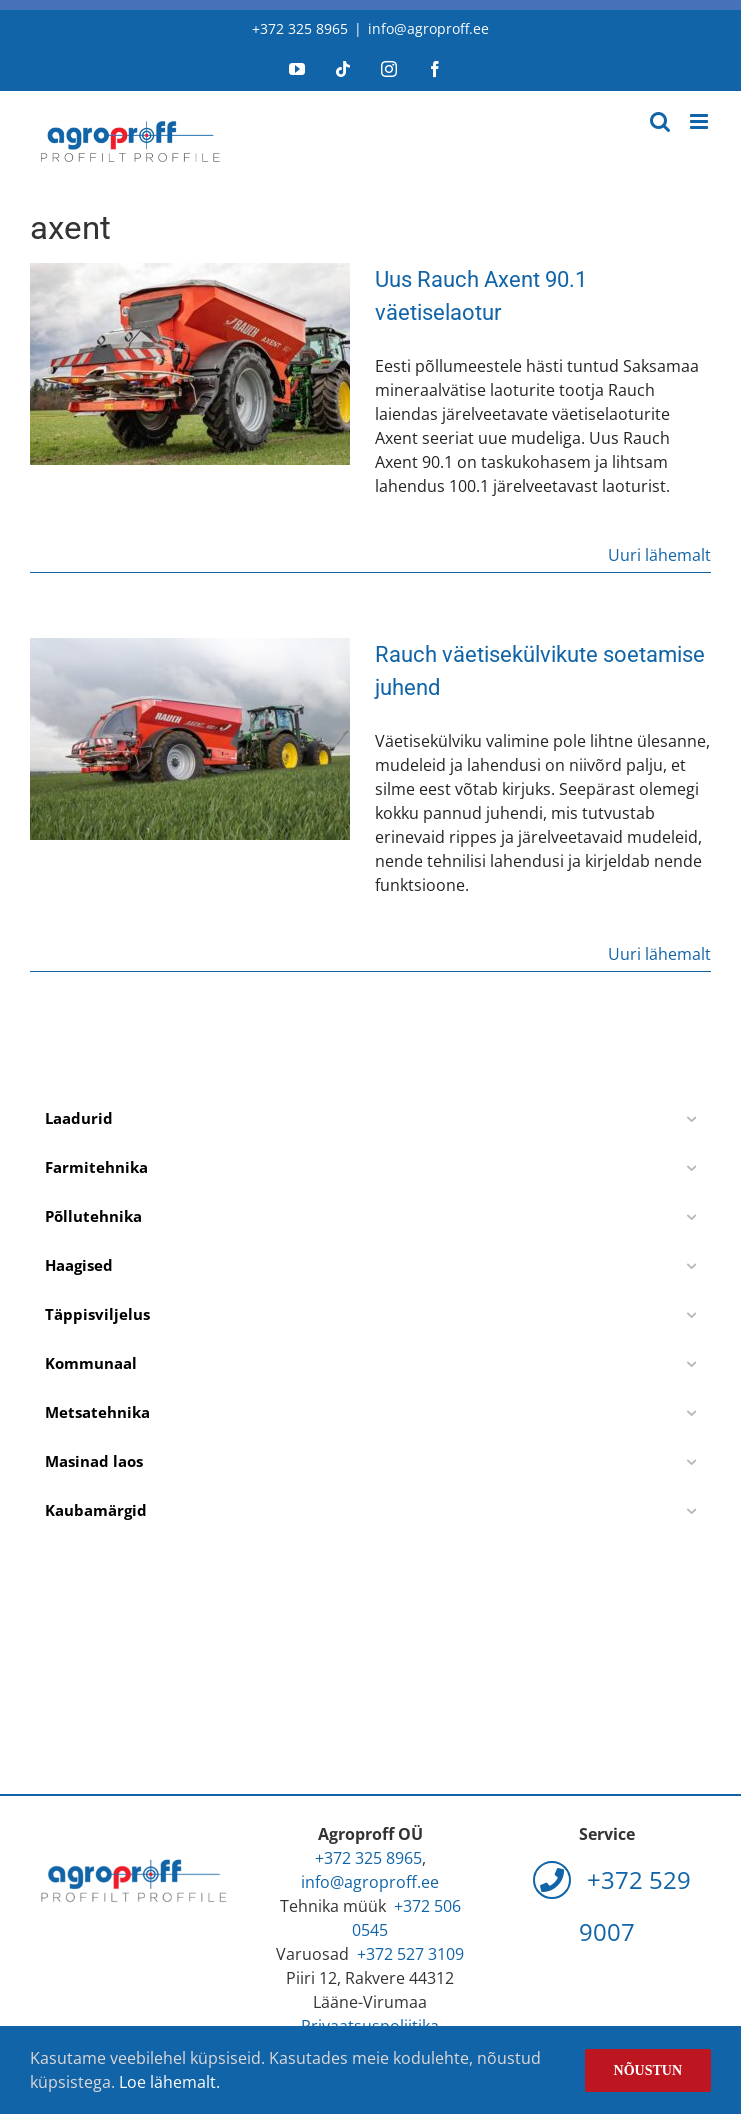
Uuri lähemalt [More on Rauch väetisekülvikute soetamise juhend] (659, 954)
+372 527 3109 (410, 1954)
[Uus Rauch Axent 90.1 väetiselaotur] (190, 364)
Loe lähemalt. (169, 2082)
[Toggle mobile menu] (700, 121)
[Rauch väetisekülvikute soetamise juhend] (190, 739)
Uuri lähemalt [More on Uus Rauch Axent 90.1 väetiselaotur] (659, 555)
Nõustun (648, 2070)
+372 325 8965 (300, 28)
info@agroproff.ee (428, 28)
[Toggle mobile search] (660, 121)
